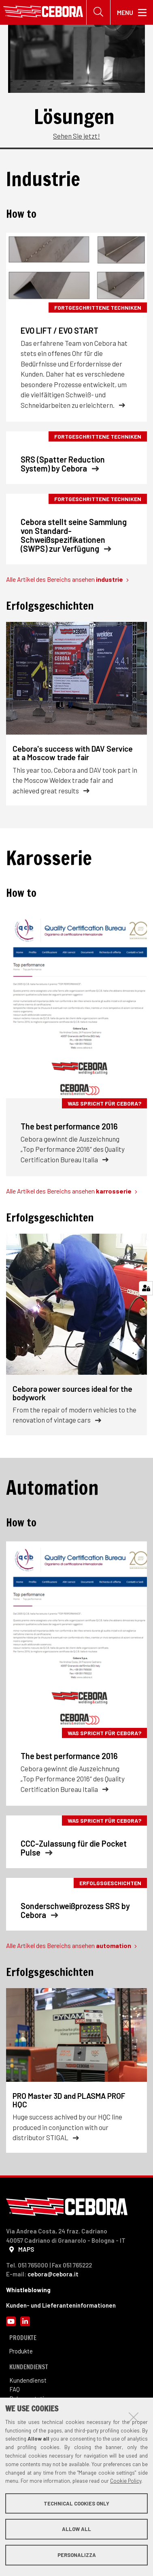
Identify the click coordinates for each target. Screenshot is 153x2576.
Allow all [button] (76, 2529)
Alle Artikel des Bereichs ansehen (67, 579)
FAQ (14, 2389)
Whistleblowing (28, 2289)
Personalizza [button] (76, 2555)
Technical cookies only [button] (76, 2503)
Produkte (21, 2351)
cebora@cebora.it (53, 2274)
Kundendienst (28, 2380)
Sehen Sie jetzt (75, 136)
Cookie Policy (125, 2480)
